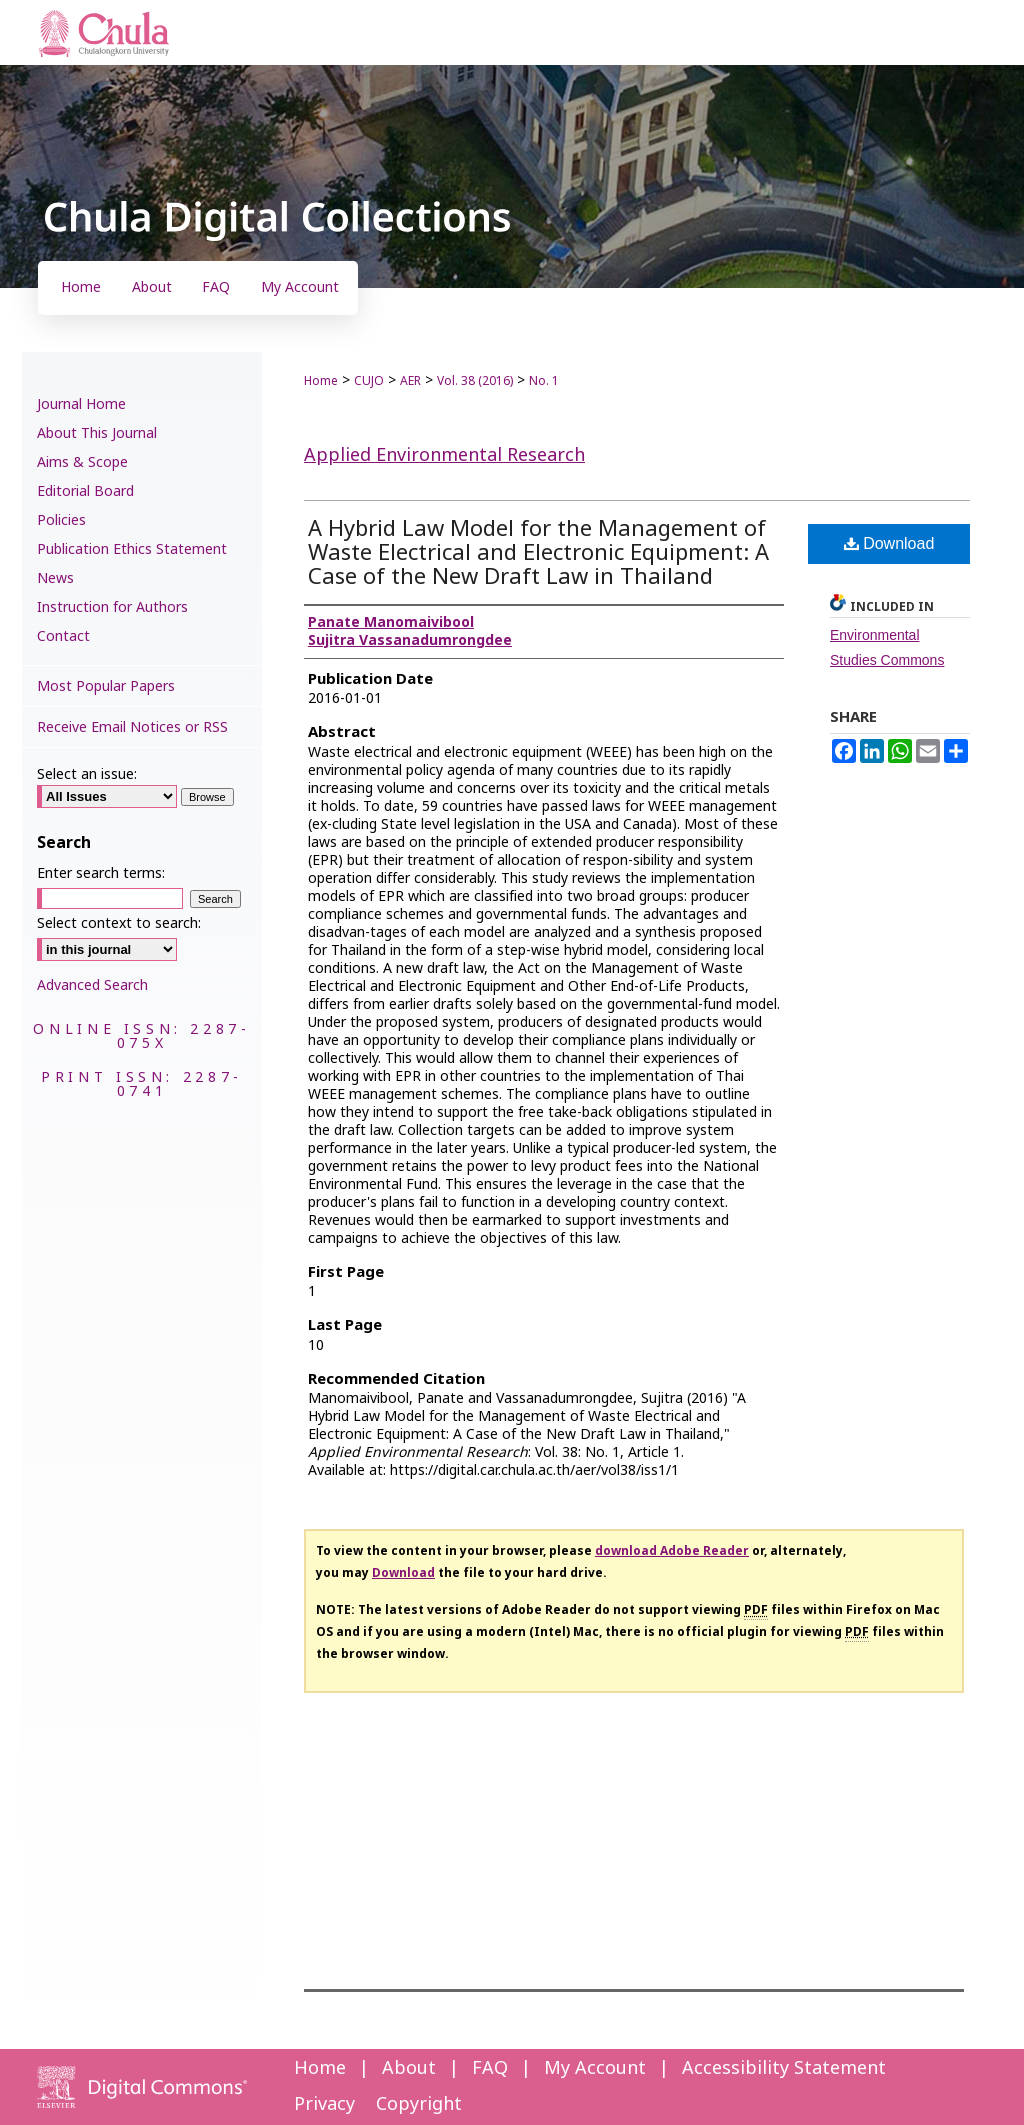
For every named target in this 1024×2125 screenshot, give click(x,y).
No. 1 (544, 381)
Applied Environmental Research (444, 455)
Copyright (419, 2104)
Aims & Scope (82, 462)
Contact (63, 636)
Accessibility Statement (784, 2068)
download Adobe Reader (672, 1551)
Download (889, 543)
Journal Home (81, 404)
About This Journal (97, 433)
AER (410, 381)
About (409, 2068)
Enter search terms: (101, 873)
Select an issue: (87, 774)
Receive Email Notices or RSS (132, 727)
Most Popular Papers (106, 686)
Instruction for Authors (112, 607)
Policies (61, 520)
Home (321, 381)
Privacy (324, 2104)
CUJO (369, 381)
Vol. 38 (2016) (475, 381)
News (55, 578)
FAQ (490, 2068)
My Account (595, 2068)
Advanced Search (92, 985)
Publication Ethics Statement (132, 549)
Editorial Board (85, 491)
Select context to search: (119, 923)
